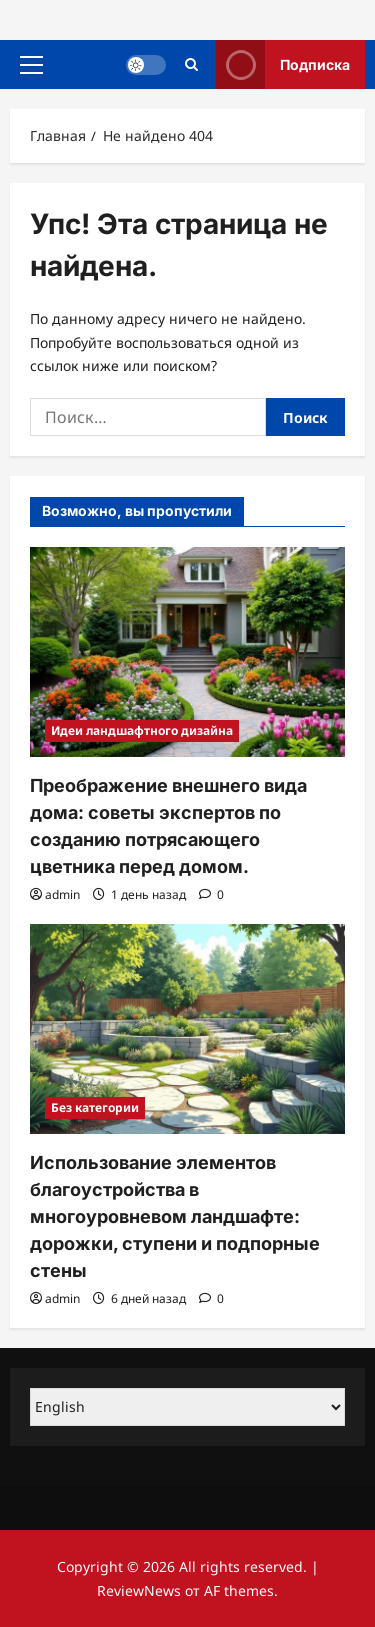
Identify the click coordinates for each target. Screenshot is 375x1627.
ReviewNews (139, 1590)
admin (62, 894)
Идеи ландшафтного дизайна (142, 730)
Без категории (95, 1107)
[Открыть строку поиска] (191, 64)
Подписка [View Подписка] (283, 64)
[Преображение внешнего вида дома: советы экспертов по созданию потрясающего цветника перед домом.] (187, 652)
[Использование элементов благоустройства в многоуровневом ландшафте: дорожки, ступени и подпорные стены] (187, 1029)
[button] (31, 65)
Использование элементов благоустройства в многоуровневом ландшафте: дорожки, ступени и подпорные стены (175, 1216)
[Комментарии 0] (211, 894)
